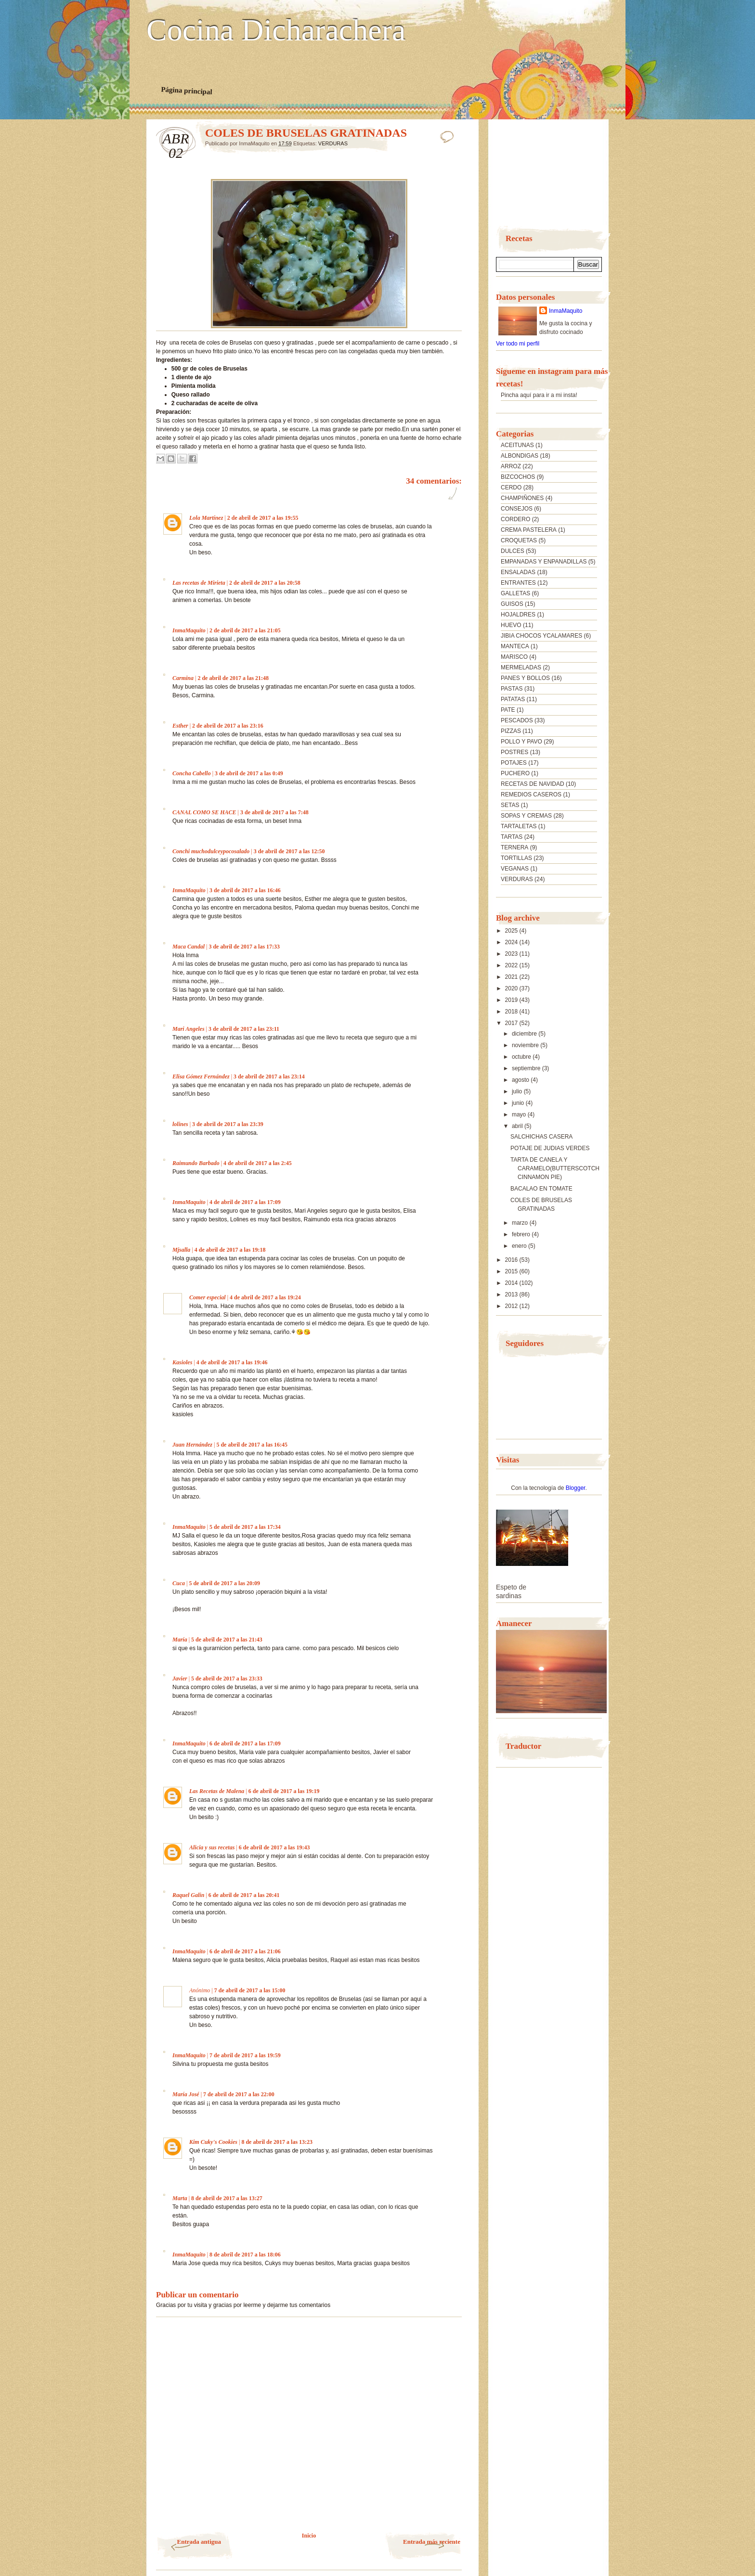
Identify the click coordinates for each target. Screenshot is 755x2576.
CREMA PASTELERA (529, 529)
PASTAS (512, 688)
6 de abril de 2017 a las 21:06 (245, 1951)
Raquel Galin (188, 1895)
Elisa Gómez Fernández (201, 1076)
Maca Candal (188, 946)
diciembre (525, 1033)
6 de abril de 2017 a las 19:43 (274, 1847)
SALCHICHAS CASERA (541, 1136)
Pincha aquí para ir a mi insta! (539, 395)
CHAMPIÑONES (522, 498)
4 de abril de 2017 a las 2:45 (257, 1163)
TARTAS (511, 836)
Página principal (186, 90)
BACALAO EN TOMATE (541, 1188)
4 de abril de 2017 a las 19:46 (232, 1362)
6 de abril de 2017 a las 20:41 (244, 1895)
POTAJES (514, 762)
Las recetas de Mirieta (198, 582)
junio (519, 1103)
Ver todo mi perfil (517, 343)
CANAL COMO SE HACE (204, 812)
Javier (179, 1678)
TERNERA (514, 847)
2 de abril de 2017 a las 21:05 (245, 630)
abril (518, 1126)
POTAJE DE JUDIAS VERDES (549, 1148)
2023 (512, 953)
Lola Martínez (206, 517)
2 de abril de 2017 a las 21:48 (233, 678)
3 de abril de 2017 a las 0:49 (249, 773)
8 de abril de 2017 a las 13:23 (276, 2142)
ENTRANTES (518, 582)
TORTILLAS (516, 858)
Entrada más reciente (431, 2541)
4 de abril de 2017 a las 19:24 (265, 1297)
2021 (512, 977)
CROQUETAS (519, 540)
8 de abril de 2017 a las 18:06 (245, 2254)
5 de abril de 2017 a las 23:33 (226, 1678)
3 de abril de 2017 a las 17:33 (244, 946)
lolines (180, 1124)
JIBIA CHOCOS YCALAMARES (541, 635)
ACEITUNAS (517, 445)
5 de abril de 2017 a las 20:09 (224, 1583)
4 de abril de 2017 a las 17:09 (245, 1202)
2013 (512, 1294)
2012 (512, 1306)
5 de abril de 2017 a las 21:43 (226, 1639)
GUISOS (512, 604)
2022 (512, 965)
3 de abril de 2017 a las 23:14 (269, 1076)
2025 (512, 930)
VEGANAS (515, 868)
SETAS (510, 805)
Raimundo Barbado (196, 1163)
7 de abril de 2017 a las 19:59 (245, 2055)
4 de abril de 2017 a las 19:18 (230, 1249)
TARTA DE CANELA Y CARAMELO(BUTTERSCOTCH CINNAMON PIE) (554, 1168)
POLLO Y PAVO (521, 741)
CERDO (511, 487)
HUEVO (511, 625)
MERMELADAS (521, 667)
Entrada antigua (199, 2541)
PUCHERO (515, 773)
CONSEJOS (517, 508)
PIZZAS (511, 731)
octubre (522, 1056)
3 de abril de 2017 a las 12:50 (289, 851)
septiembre (527, 1068)
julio (518, 1091)
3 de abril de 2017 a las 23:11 (243, 1028)
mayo (520, 1114)
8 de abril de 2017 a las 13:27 (226, 2198)
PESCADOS (517, 720)
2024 (512, 942)
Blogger (576, 1488)
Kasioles (182, 1362)
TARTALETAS (518, 826)
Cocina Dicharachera (275, 30)
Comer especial (207, 1297)
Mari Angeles (188, 1028)
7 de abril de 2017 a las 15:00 (250, 1990)
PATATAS (513, 699)
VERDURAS (333, 143)
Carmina (183, 678)
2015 (512, 1271)
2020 (512, 988)
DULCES (512, 551)
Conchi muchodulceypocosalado (210, 851)
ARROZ (511, 466)
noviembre (526, 1045)
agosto (521, 1080)
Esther (180, 725)
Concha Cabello (191, 773)
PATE (508, 709)
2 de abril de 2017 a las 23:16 (227, 725)
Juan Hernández (192, 1444)
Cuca (178, 1583)
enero (520, 1246)
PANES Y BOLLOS (525, 678)
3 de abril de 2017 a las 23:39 (227, 1124)
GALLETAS (515, 593)
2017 (512, 1023)
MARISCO (514, 657)
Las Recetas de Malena (216, 1791)
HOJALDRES (518, 614)
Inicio (309, 2535)
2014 (512, 1283)
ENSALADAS (518, 572)
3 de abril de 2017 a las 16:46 (245, 890)
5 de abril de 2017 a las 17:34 (245, 1527)
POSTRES (514, 752)
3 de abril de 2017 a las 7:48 (274, 812)
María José (186, 2094)
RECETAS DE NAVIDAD (532, 784)
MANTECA (515, 646)
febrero (522, 1234)
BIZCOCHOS (518, 477)
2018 (512, 1011)
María (179, 1639)
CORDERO (515, 519)
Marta (179, 2198)
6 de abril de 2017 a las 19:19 (284, 1791)
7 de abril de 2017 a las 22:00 (238, 2094)
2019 (512, 1000)
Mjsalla (181, 1249)
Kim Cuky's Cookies (213, 2142)
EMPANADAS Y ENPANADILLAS (544, 561)
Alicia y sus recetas (211, 1847)
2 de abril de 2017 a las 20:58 (264, 582)
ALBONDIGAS (519, 455)
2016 (512, 1259)
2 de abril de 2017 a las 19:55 (263, 517)
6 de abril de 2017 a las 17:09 (245, 1743)
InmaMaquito (189, 630)
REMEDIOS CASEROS (531, 794)
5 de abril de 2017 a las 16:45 (251, 1444)
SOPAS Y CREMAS (526, 815)
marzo (521, 1222)
